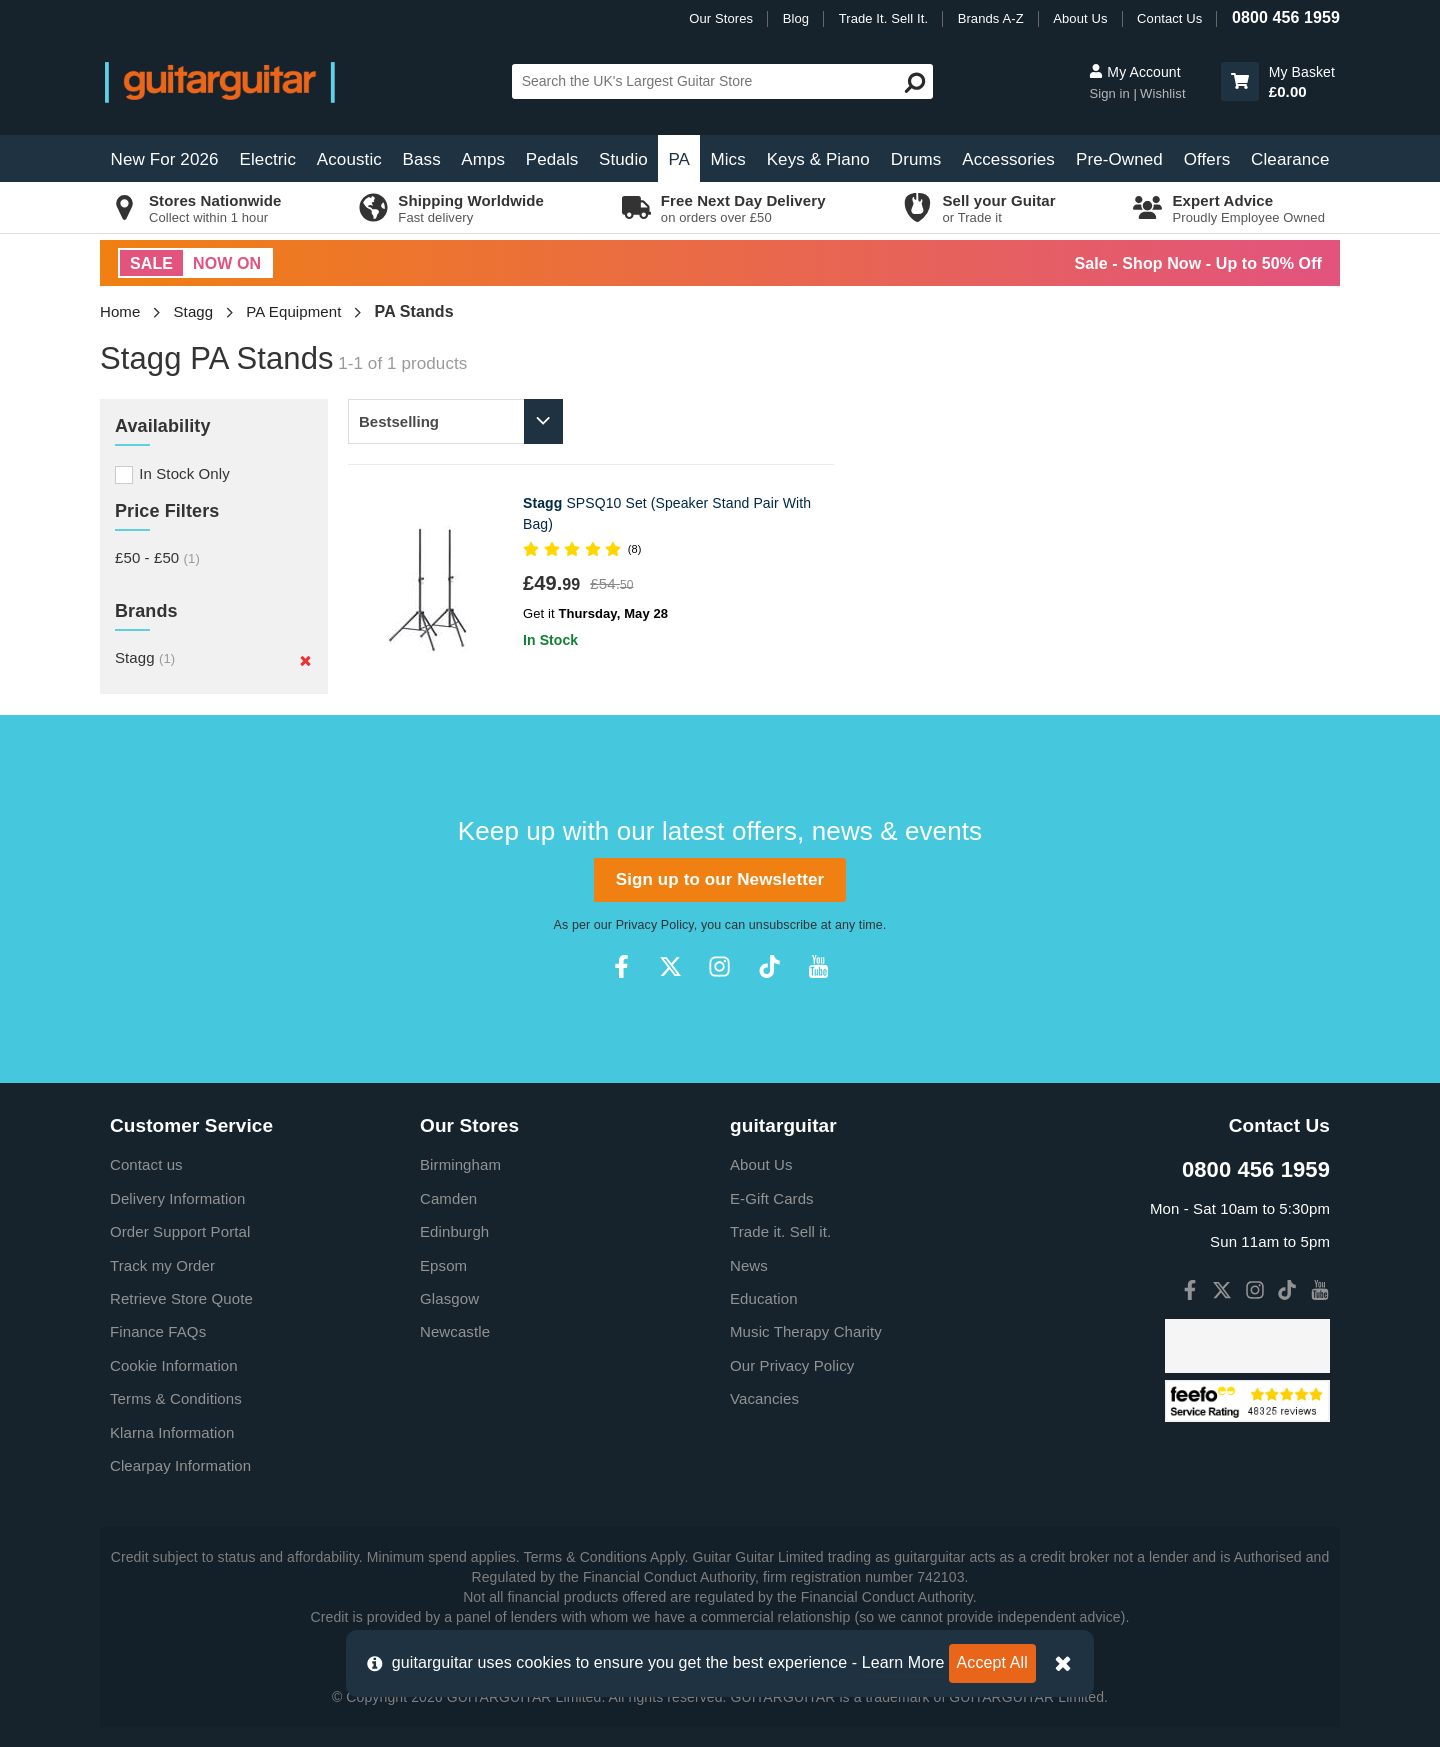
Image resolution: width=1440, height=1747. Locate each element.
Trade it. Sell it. (780, 1231)
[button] (1240, 81)
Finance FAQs (158, 1331)
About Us (1080, 18)
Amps (483, 159)
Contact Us (1169, 18)
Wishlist (1163, 93)
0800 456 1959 (1286, 17)
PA (679, 159)
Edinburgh (454, 1231)
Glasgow (449, 1298)
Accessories (1008, 159)
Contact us (146, 1164)
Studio (623, 159)
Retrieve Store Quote (181, 1298)
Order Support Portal (180, 1231)
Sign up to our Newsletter (720, 879)
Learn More (903, 1662)
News (749, 1265)
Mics (727, 159)
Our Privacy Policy (792, 1365)
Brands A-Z (991, 18)
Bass (422, 159)
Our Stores (721, 18)
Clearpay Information (180, 1465)
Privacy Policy (655, 925)
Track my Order (162, 1265)
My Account (1134, 72)
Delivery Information (177, 1198)
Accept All (992, 1662)
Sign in (1111, 93)
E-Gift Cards (772, 1198)
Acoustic (349, 159)
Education (764, 1298)
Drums (916, 159)
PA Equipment (293, 311)
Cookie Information (174, 1365)
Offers (1207, 159)
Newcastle (455, 1331)
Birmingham (460, 1164)
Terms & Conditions (176, 1398)
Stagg (194, 311)
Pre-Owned (1119, 159)
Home (120, 311)
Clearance (1290, 159)
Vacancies (764, 1398)
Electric (268, 159)
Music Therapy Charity (806, 1331)
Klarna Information (172, 1432)
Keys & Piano (818, 159)
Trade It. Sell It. (883, 18)
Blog (796, 18)
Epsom (443, 1265)
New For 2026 (165, 159)
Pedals (552, 159)
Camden (448, 1198)
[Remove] (305, 660)
